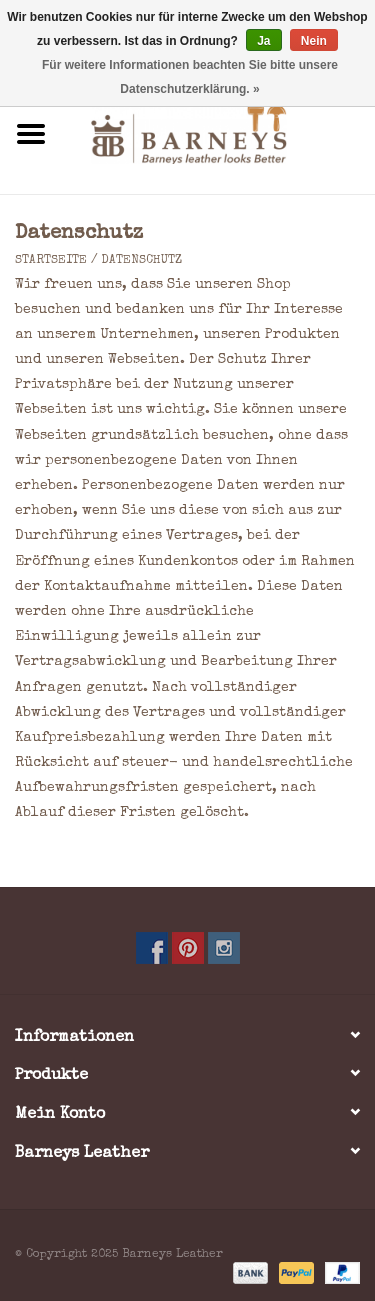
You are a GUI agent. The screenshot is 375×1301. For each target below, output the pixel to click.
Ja (263, 41)
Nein (314, 41)
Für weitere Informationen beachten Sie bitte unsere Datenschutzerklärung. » (190, 77)
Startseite (51, 261)
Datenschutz (142, 261)
